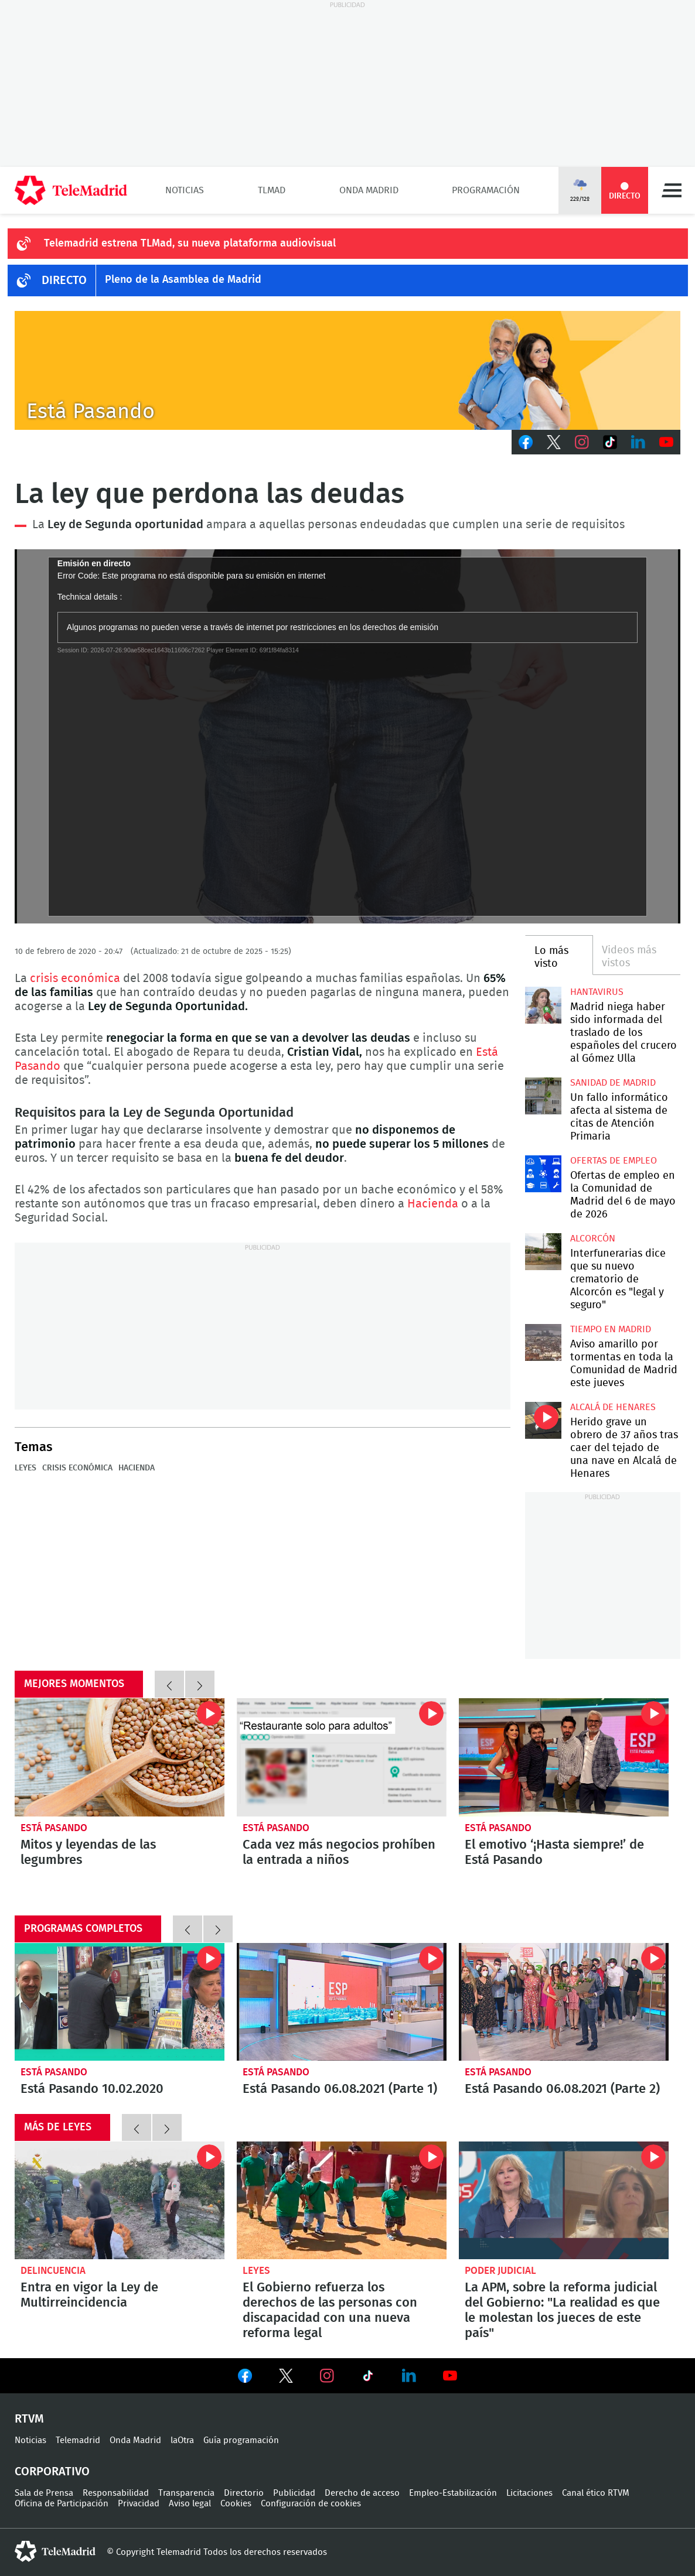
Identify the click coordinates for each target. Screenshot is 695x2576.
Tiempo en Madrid (610, 1329)
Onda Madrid (368, 190)
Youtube (666, 442)
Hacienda (432, 1204)
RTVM (29, 2419)
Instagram (582, 442)
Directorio (244, 2493)
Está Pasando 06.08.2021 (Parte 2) (564, 2002)
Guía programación (241, 2440)
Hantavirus (597, 992)
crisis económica (75, 978)
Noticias (184, 190)
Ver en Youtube (450, 2375)
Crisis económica (77, 1468)
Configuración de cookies (311, 2503)
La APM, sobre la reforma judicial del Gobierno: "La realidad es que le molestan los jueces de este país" (564, 2200)
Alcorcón (592, 1238)
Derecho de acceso (362, 2493)
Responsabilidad (116, 2493)
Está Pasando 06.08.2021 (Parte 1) (342, 2002)
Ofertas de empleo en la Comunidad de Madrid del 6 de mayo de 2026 (543, 1173)
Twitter (554, 442)
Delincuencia (53, 2271)
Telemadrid (78, 2440)
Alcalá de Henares (613, 1407)
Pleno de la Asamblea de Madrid (183, 280)
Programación (486, 190)
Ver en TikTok (368, 2378)
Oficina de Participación (61, 2503)
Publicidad (294, 2493)
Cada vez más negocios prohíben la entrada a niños (342, 1757)
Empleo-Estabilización (453, 2493)
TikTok (610, 442)
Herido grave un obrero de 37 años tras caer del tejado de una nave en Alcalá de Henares (543, 1420)
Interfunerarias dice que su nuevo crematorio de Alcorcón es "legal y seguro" (543, 1251)
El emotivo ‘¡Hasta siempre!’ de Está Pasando (564, 1757)
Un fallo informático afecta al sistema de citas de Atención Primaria (543, 1095)
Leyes (25, 1468)
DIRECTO (64, 280)
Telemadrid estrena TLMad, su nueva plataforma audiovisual (190, 243)
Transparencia (186, 2493)
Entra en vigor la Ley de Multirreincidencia (89, 2295)
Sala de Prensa (44, 2493)
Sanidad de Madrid (613, 1082)
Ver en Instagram (327, 2375)
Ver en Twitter (286, 2378)
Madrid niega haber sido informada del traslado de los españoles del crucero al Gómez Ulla (543, 1005)
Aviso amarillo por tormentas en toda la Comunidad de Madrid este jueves (543, 1342)
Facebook (526, 442)
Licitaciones (529, 2493)
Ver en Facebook (245, 2378)
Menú (671, 190)
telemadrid (55, 2551)
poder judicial (500, 2271)
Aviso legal (190, 2503)
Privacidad (138, 2503)
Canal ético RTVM (595, 2493)
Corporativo (52, 2472)
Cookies (235, 2503)
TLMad (271, 190)
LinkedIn (638, 442)
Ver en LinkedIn (409, 2375)
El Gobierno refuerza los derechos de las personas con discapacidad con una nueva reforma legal (342, 2200)
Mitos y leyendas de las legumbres (119, 1757)
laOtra (182, 2440)
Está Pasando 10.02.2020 (119, 2002)
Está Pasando (54, 1828)
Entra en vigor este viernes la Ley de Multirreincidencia (119, 2200)
